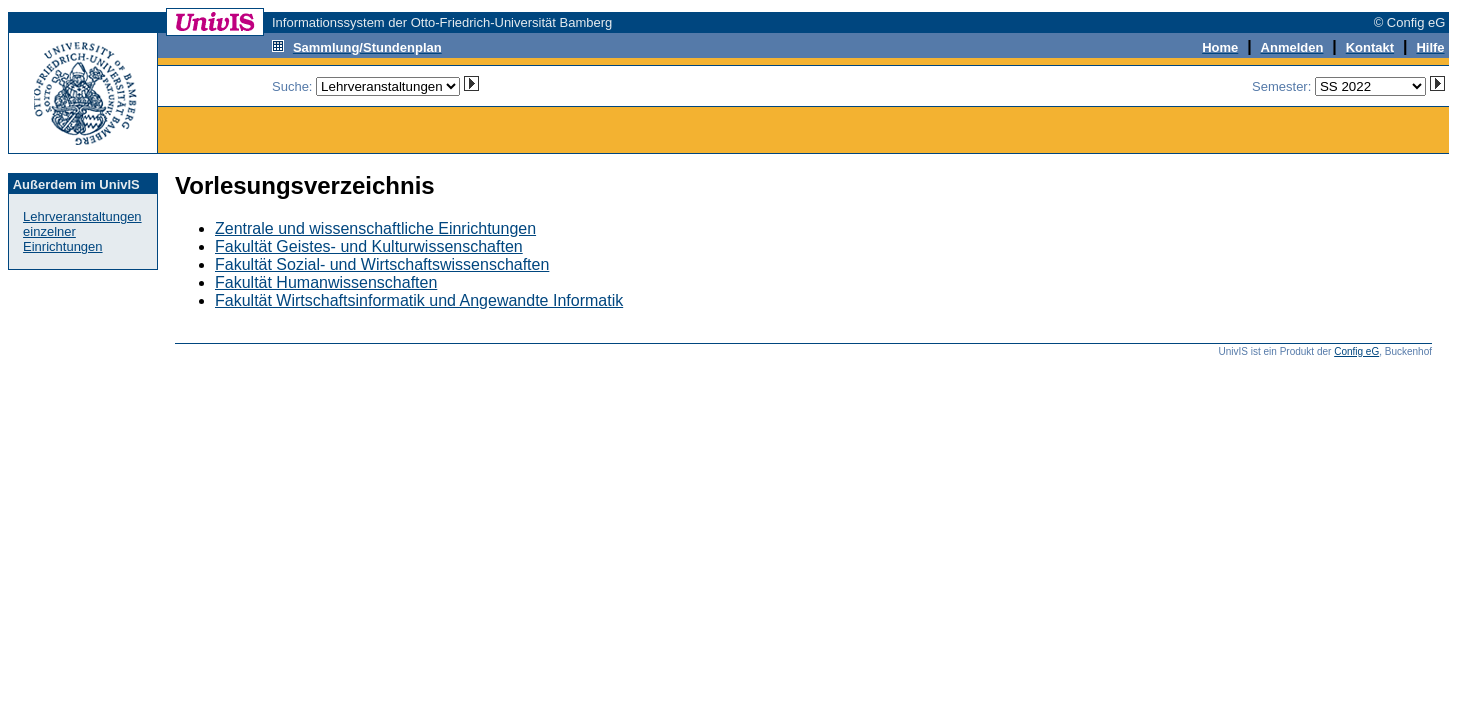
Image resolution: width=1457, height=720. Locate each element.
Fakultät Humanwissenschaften (326, 282)
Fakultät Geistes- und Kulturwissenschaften (369, 246)
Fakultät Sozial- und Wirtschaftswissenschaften (382, 264)
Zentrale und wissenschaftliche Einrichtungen (375, 228)
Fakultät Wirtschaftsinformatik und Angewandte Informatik (419, 300)
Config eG (1356, 351)
